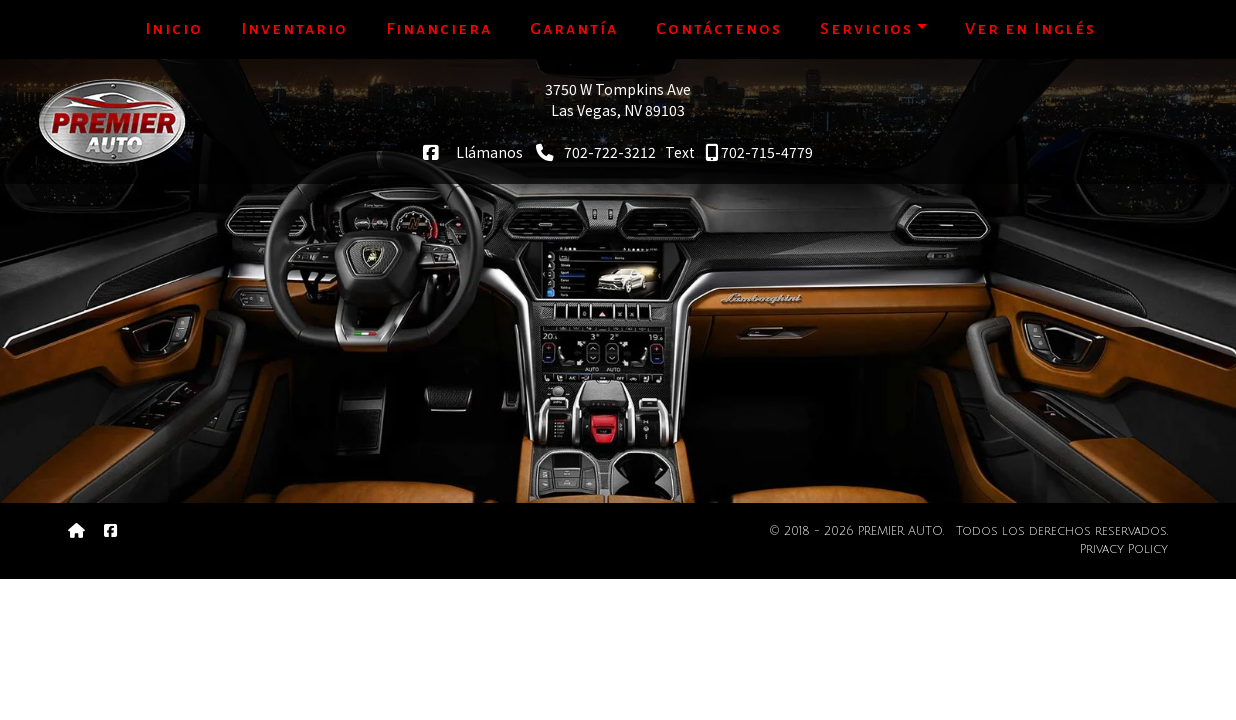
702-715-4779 (759, 152)
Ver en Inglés (1030, 29)
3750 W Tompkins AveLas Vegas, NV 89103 (618, 99)
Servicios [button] (866, 29)
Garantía (574, 29)
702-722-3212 (596, 152)
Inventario (294, 29)
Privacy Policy (1124, 549)
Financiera (439, 29)
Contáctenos (719, 29)
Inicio (174, 29)
